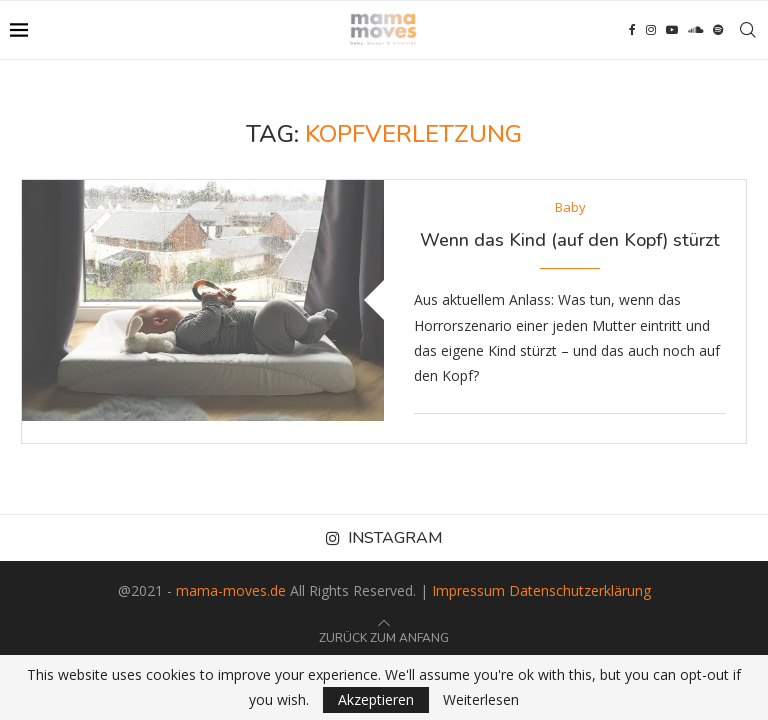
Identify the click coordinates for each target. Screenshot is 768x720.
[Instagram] (651, 30)
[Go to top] (384, 636)
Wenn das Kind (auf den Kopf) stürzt (570, 240)
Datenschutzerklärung (580, 590)
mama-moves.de (231, 590)
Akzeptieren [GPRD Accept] (376, 699)
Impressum (468, 590)
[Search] (748, 30)
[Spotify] (718, 30)
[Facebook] (632, 30)
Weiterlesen (481, 700)
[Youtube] (672, 30)
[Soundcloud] (695, 30)
